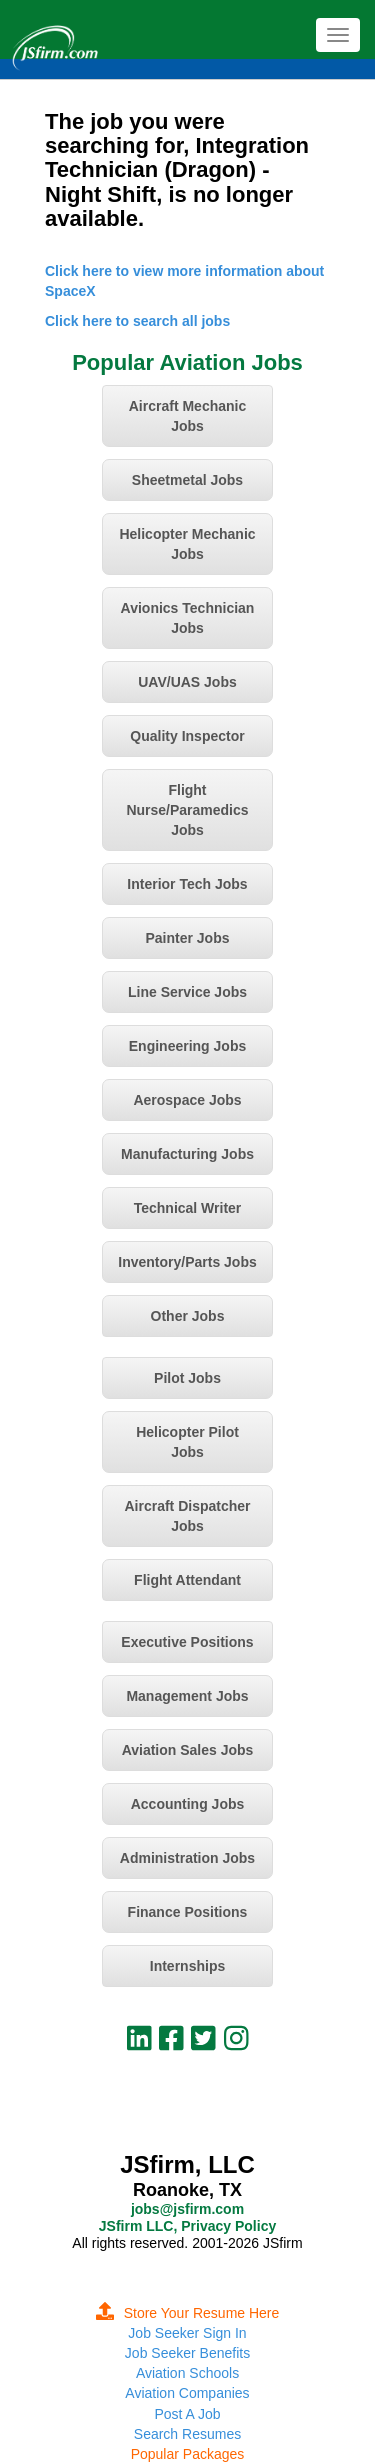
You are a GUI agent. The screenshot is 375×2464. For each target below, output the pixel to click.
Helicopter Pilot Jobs (187, 1442)
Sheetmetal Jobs (187, 480)
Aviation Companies (187, 2393)
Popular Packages (188, 2454)
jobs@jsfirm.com (187, 2209)
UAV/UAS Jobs (187, 682)
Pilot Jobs (187, 1378)
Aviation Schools (187, 2373)
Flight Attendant (187, 1580)
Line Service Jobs (187, 992)
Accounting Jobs (188, 1804)
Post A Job (187, 2414)
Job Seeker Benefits (187, 2353)
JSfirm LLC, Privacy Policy (187, 2226)
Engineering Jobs (187, 1046)
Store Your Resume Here (188, 2313)
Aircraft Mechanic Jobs (187, 416)
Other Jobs (188, 1316)
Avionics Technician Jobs (188, 618)
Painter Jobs (187, 938)
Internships (187, 1966)
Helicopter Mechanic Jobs (187, 544)
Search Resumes (187, 2434)
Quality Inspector (187, 736)
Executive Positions (187, 1642)
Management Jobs (187, 1696)
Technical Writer (188, 1208)
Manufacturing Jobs (187, 1154)
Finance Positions (188, 1912)
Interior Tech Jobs (187, 884)
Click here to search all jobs (137, 321)
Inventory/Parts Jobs (187, 1262)
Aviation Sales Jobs (188, 1750)
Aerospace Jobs (187, 1100)
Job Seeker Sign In (187, 2333)
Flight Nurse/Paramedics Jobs (187, 810)
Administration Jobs (187, 1858)
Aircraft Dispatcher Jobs (187, 1516)
